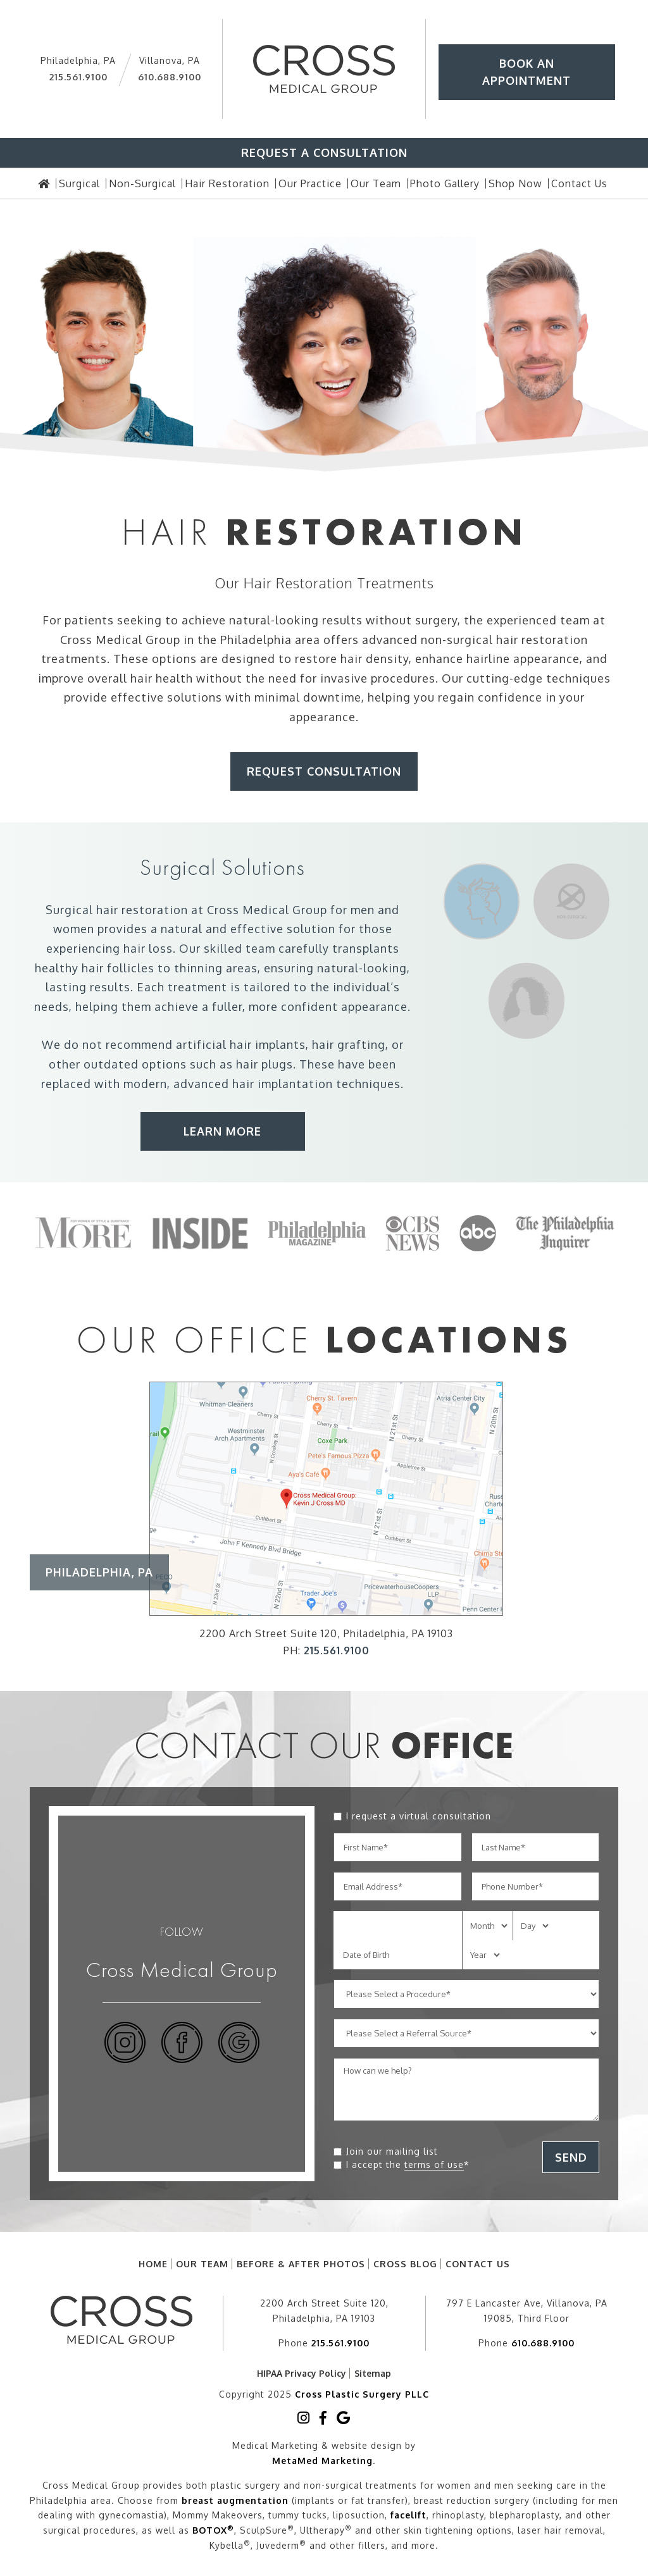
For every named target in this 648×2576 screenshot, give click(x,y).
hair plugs (264, 1064)
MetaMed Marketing (322, 2458)
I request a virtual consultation (418, 1816)
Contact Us (478, 2263)
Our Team (202, 2263)
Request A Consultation (324, 152)
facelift (408, 2513)
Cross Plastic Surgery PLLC (362, 2393)
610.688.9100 (169, 76)
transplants (365, 948)
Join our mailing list (392, 2151)
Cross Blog (405, 2263)
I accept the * (408, 2164)
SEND (571, 2157)
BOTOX (213, 2528)
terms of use (434, 2164)
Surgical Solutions (222, 867)
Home (153, 2263)
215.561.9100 (78, 76)
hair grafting (348, 1044)
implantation (295, 1084)
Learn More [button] (222, 1131)
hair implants (268, 1044)
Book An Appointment (526, 71)
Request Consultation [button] (324, 771)
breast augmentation (235, 2497)
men (363, 910)
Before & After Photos (301, 2263)
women (73, 929)
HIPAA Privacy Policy (301, 2373)
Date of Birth (366, 1955)
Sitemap (372, 2373)
